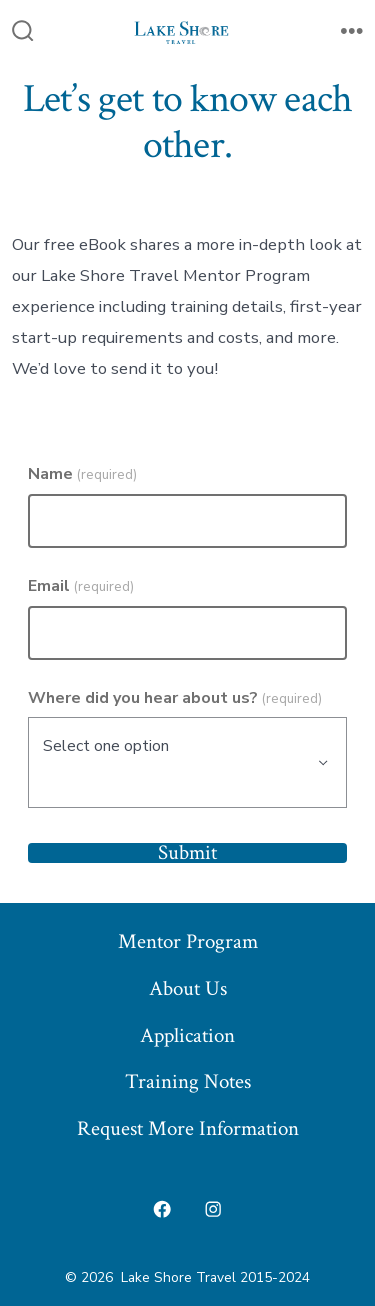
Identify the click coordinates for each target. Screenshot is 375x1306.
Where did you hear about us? (175, 698)
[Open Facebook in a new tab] (162, 1209)
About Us (188, 988)
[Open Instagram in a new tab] (214, 1209)
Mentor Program (188, 941)
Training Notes (188, 1081)
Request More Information (188, 1128)
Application (187, 1035)
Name (82, 474)
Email (81, 586)
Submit (187, 853)
